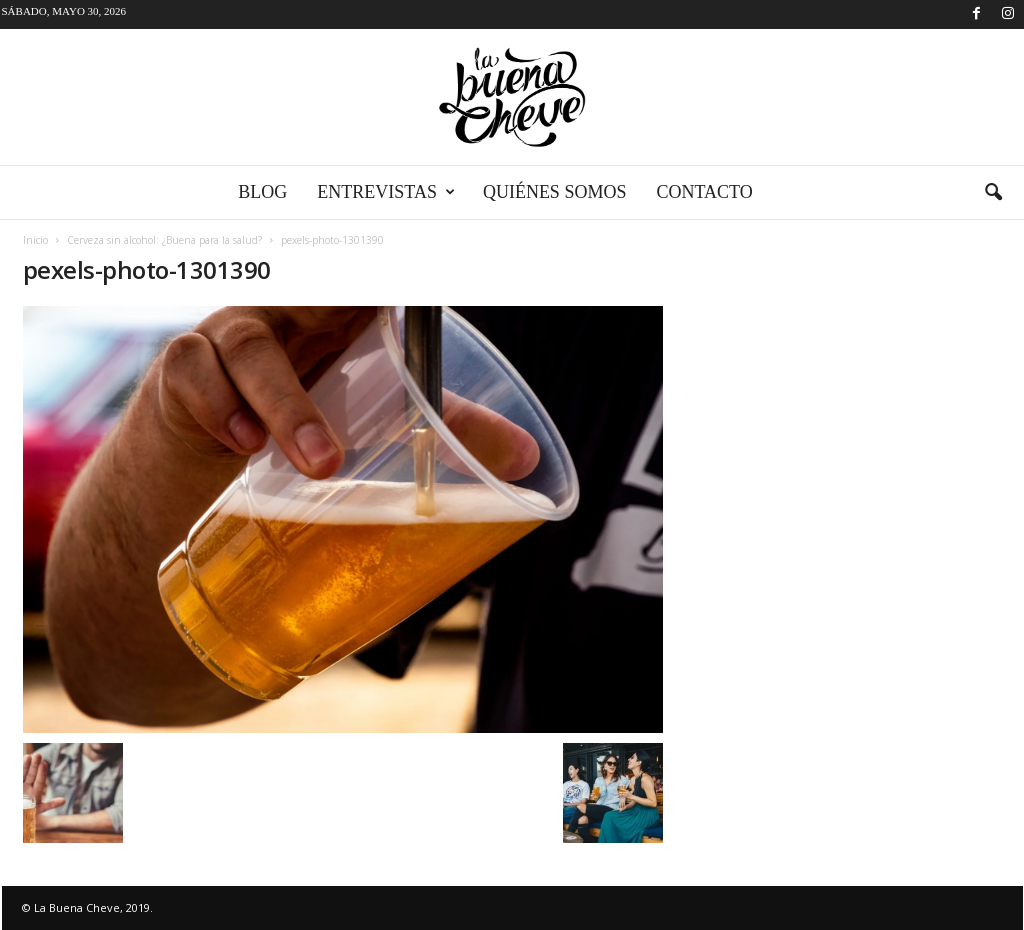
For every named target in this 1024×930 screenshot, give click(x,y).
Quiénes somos (555, 192)
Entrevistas (386, 192)
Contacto (704, 192)
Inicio (35, 240)
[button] (993, 193)
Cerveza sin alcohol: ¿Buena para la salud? (164, 240)
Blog (262, 192)
